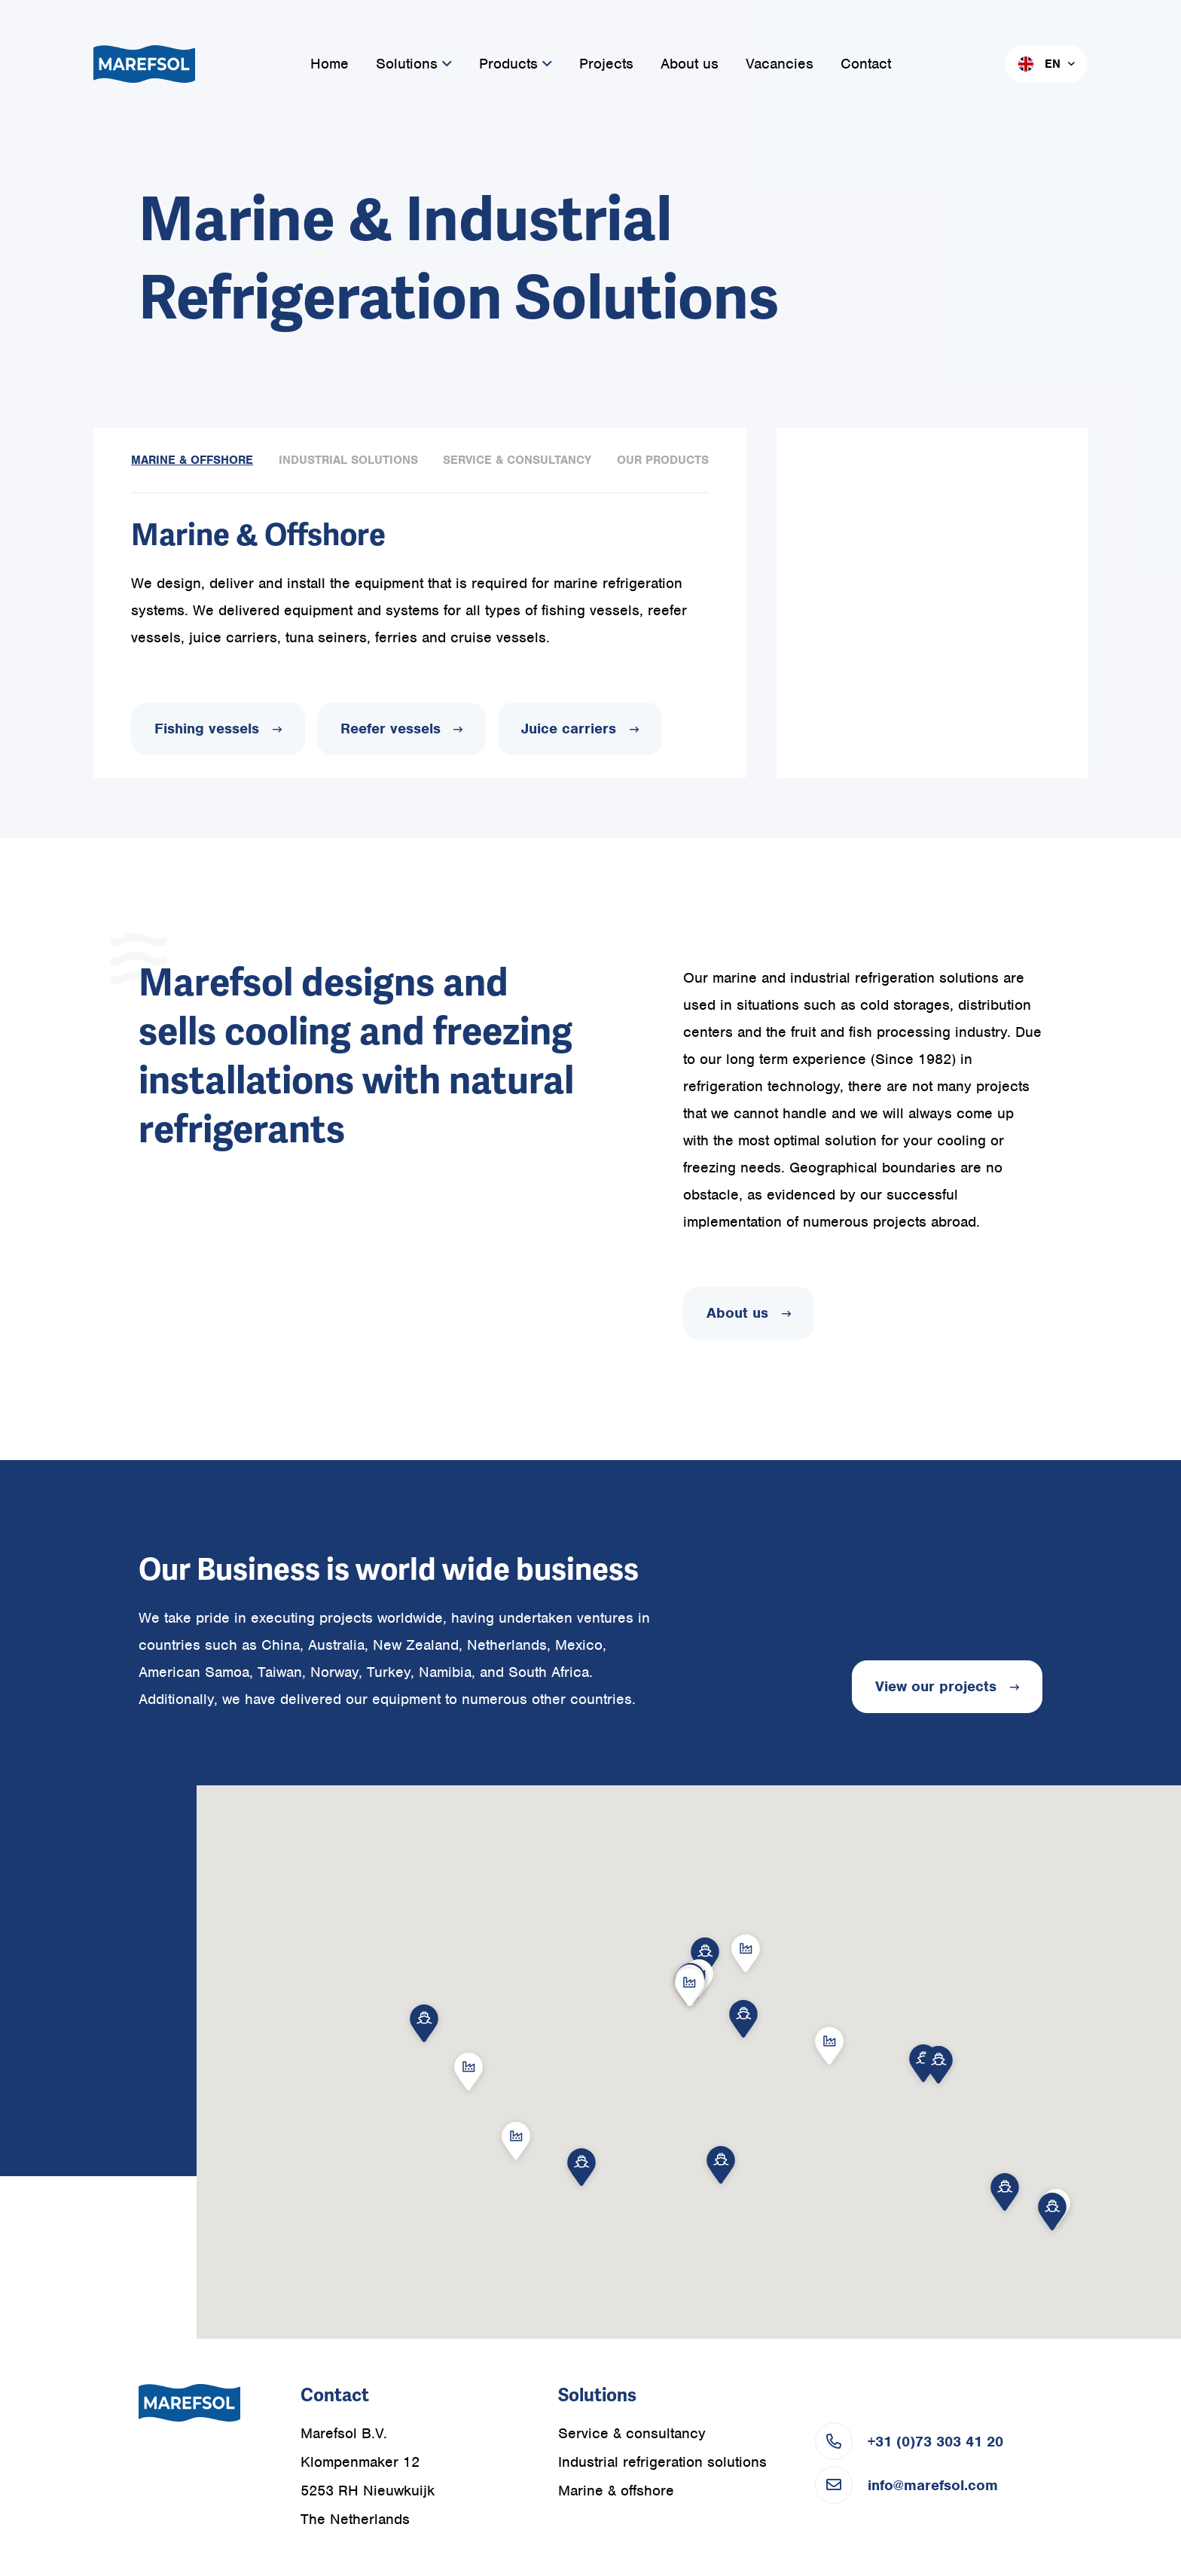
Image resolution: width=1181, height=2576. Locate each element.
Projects (606, 63)
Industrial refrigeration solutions (662, 2462)
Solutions (414, 63)
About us (690, 63)
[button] (1052, 2213)
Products (515, 63)
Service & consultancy (632, 2433)
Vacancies (779, 63)
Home (329, 63)
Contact (866, 63)
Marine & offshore (616, 2490)
